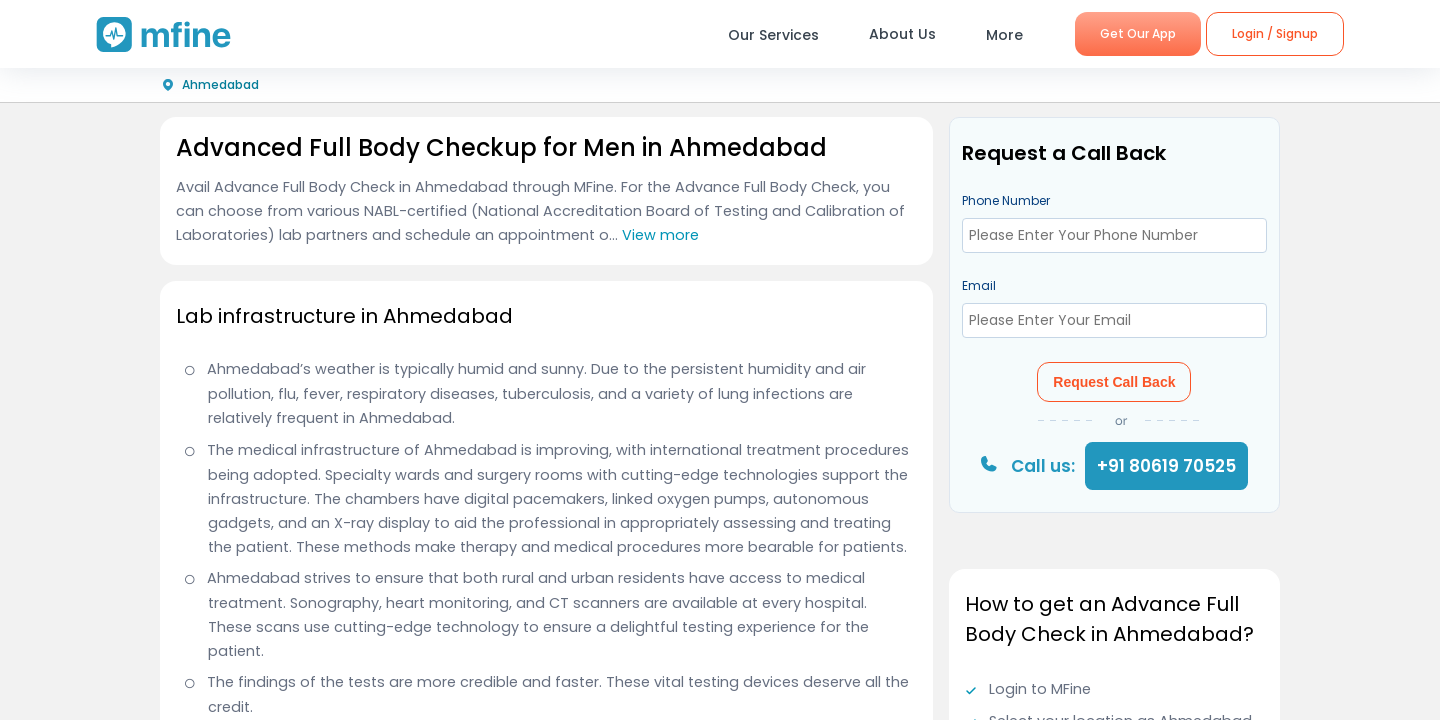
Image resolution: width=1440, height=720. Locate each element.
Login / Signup (1275, 33)
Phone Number (1006, 200)
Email (979, 285)
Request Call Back (1114, 382)
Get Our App (1138, 33)
